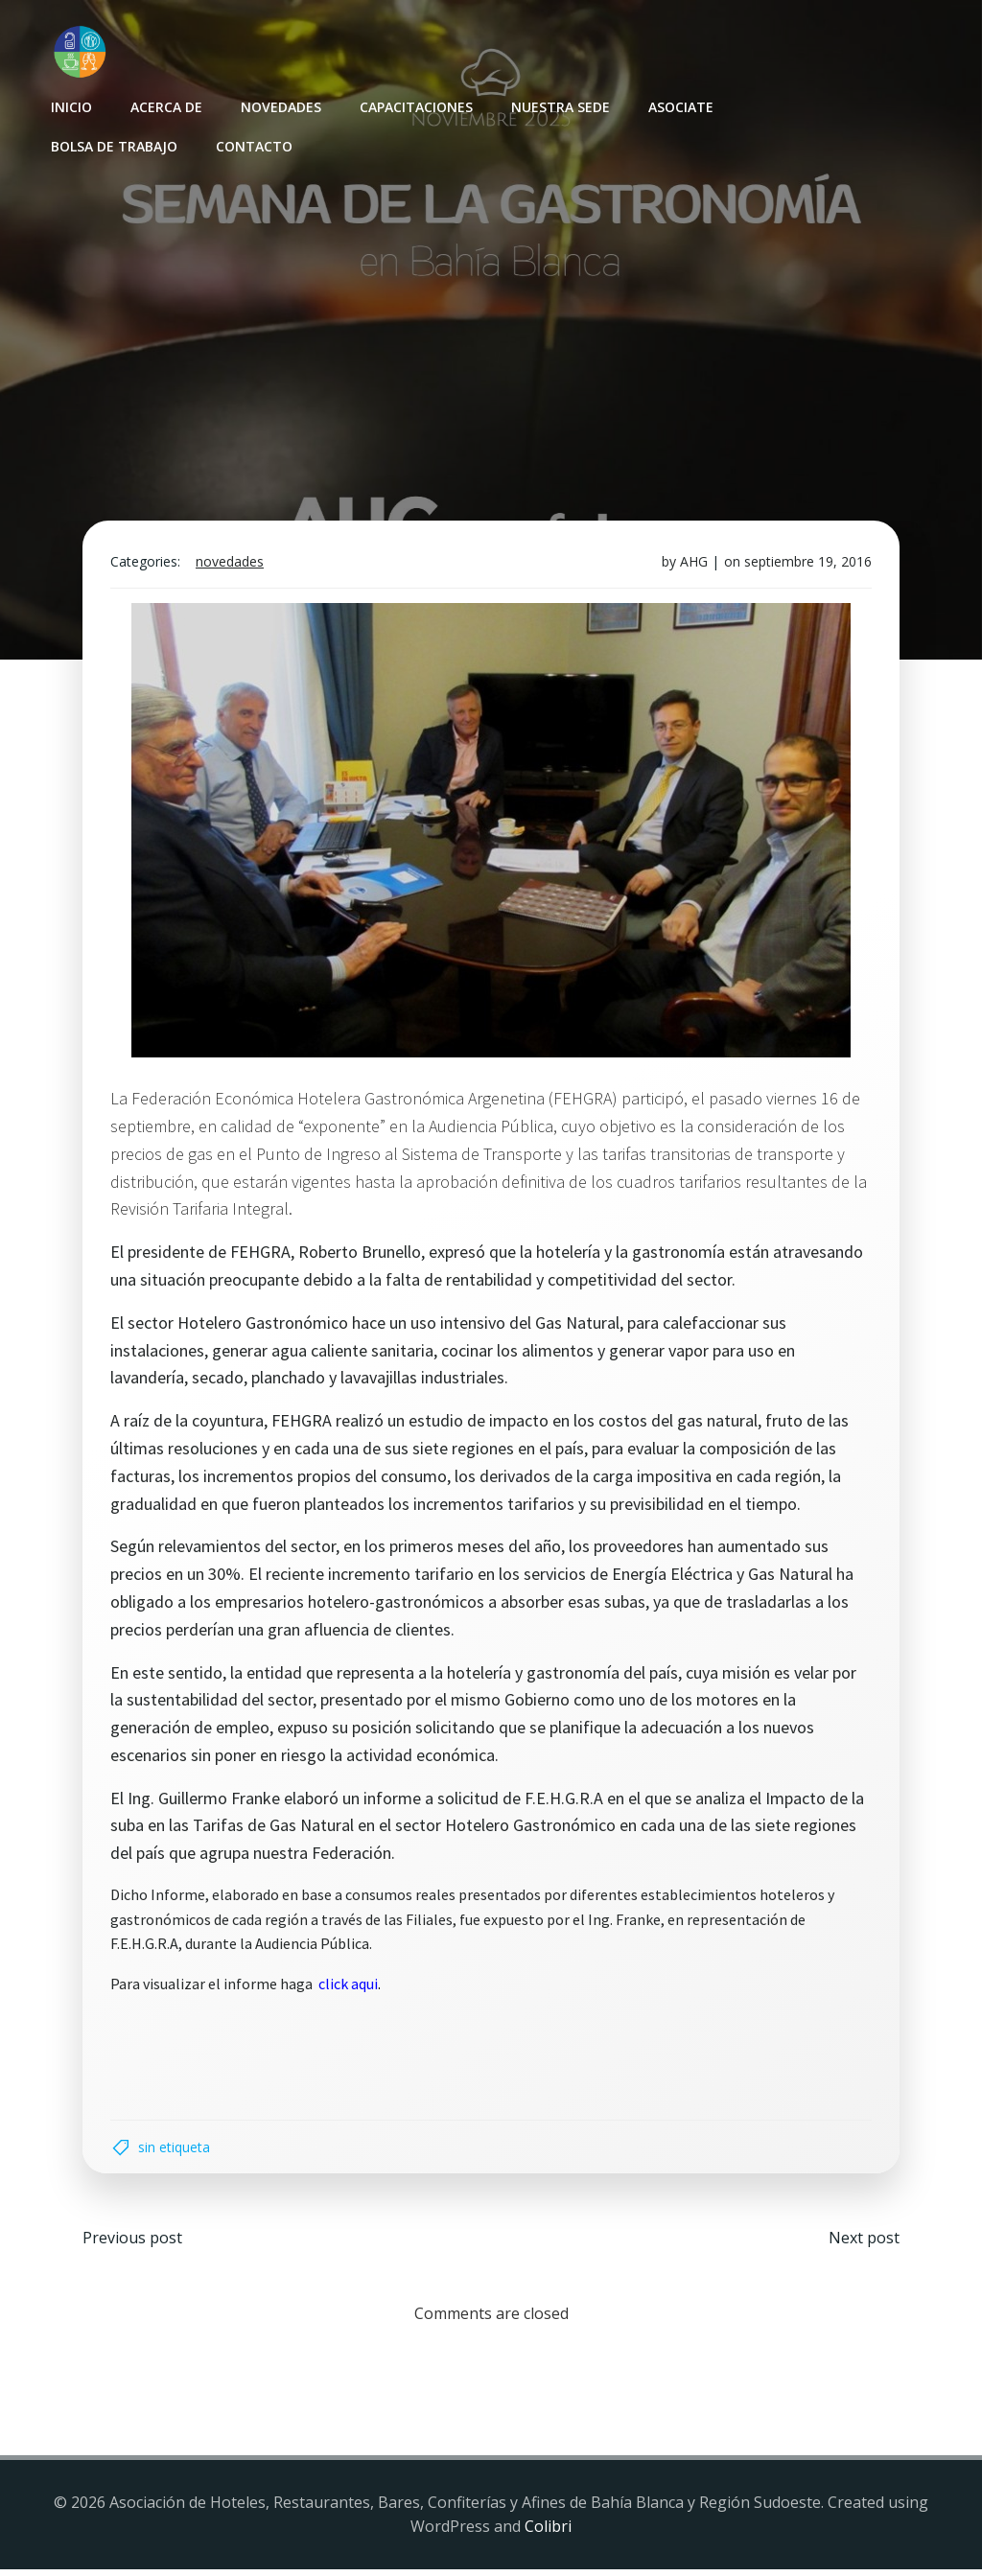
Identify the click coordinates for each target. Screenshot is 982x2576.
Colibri (548, 2533)
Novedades (280, 106)
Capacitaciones (415, 106)
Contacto (253, 145)
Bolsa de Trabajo (113, 145)
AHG (692, 565)
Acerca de (165, 106)
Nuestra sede (559, 106)
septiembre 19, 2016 (806, 565)
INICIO (70, 106)
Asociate (680, 106)
